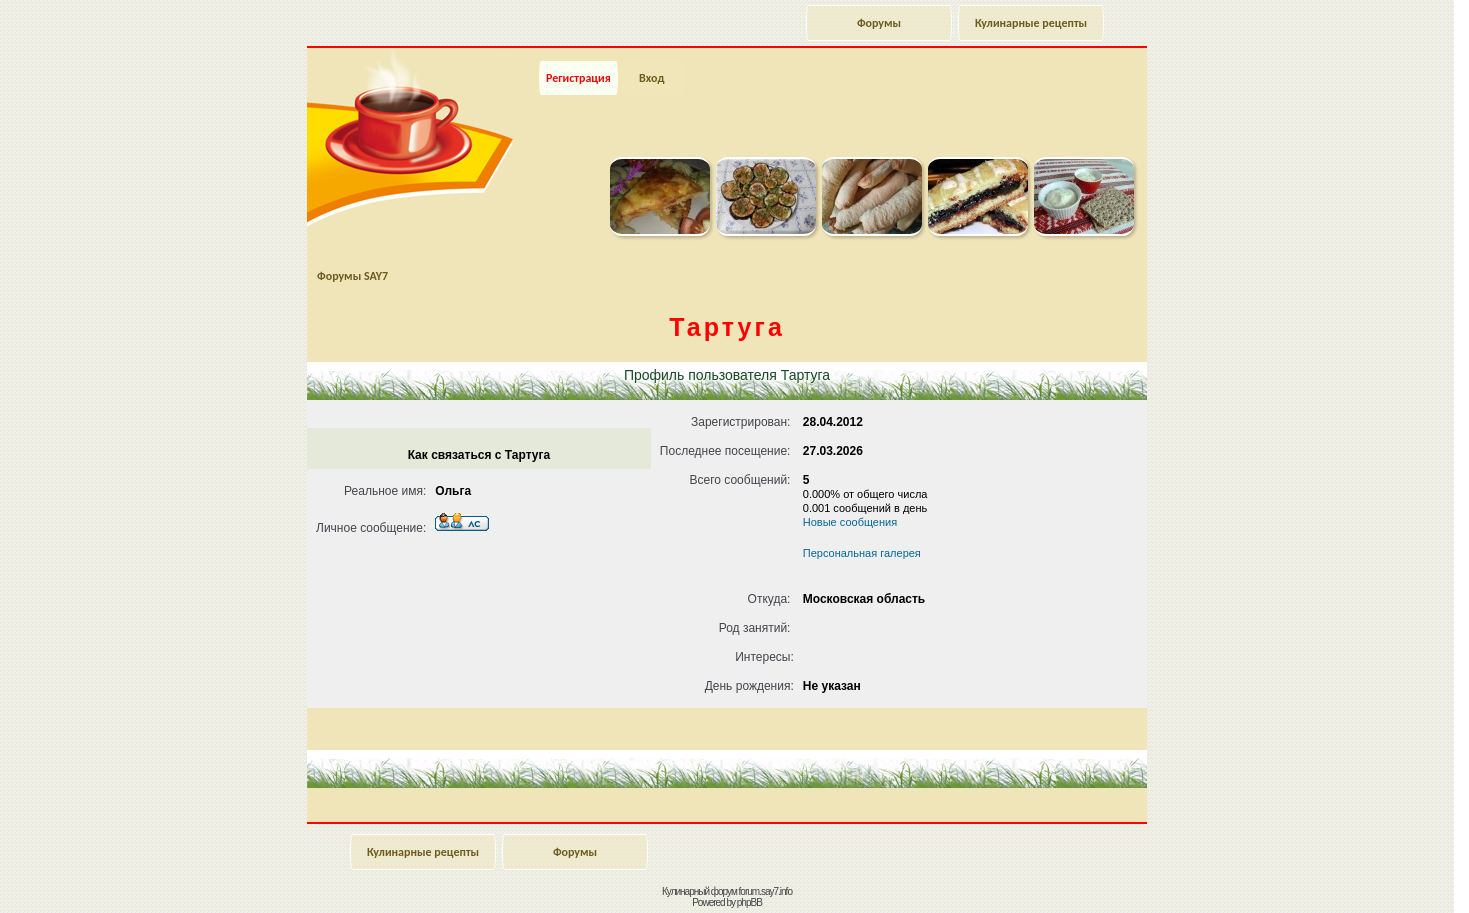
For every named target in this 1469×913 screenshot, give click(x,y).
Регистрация (578, 78)
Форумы (879, 23)
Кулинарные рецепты (1031, 23)
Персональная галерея (862, 553)
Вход (651, 78)
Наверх (1383, 876)
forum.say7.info (765, 891)
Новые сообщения (850, 522)
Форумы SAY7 (352, 276)
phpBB (749, 902)
